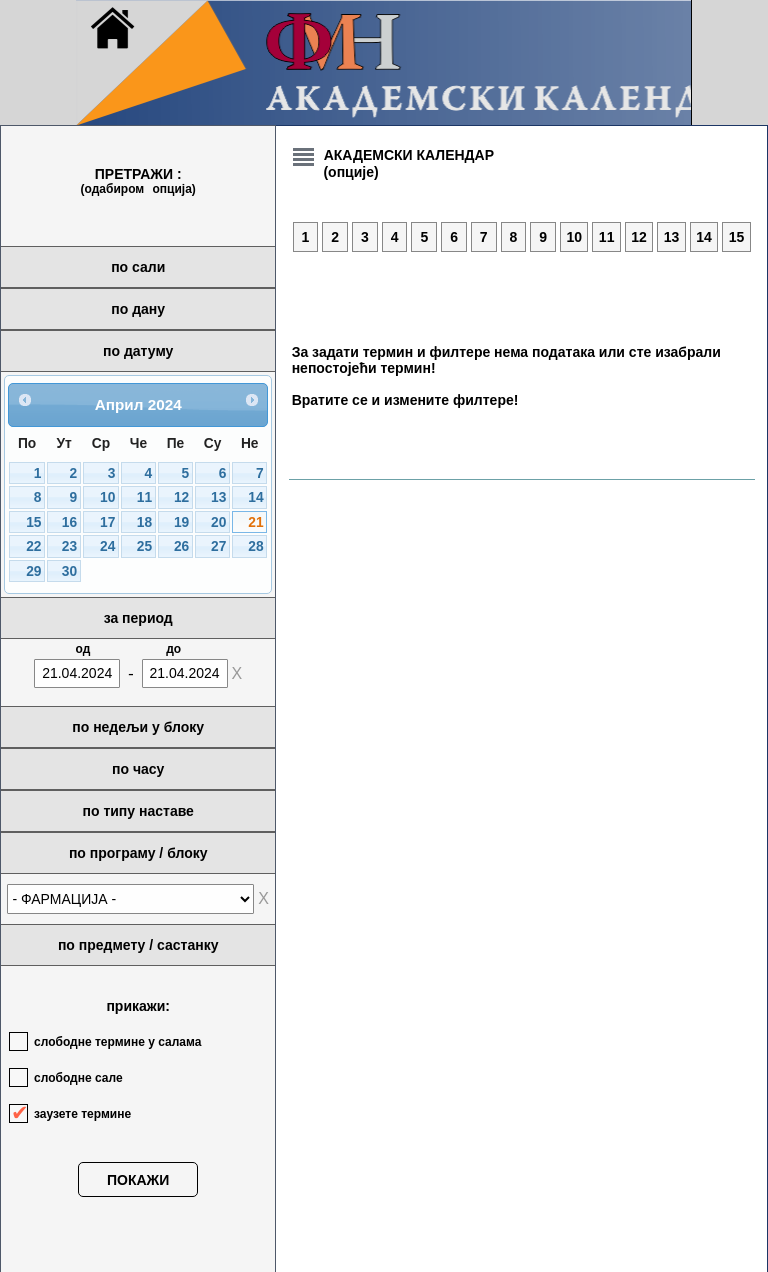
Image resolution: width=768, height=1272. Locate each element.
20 (218, 522)
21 (255, 522)
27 (218, 546)
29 (33, 571)
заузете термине (82, 1114)
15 (33, 522)
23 (69, 546)
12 (181, 497)
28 (255, 546)
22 (33, 546)
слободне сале (78, 1078)
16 (69, 522)
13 (218, 497)
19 (181, 522)
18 (144, 522)
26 (181, 546)
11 (144, 497)
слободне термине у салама (117, 1042)
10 (107, 497)
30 (69, 571)
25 (144, 546)
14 (255, 497)
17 (107, 522)
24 (107, 546)
